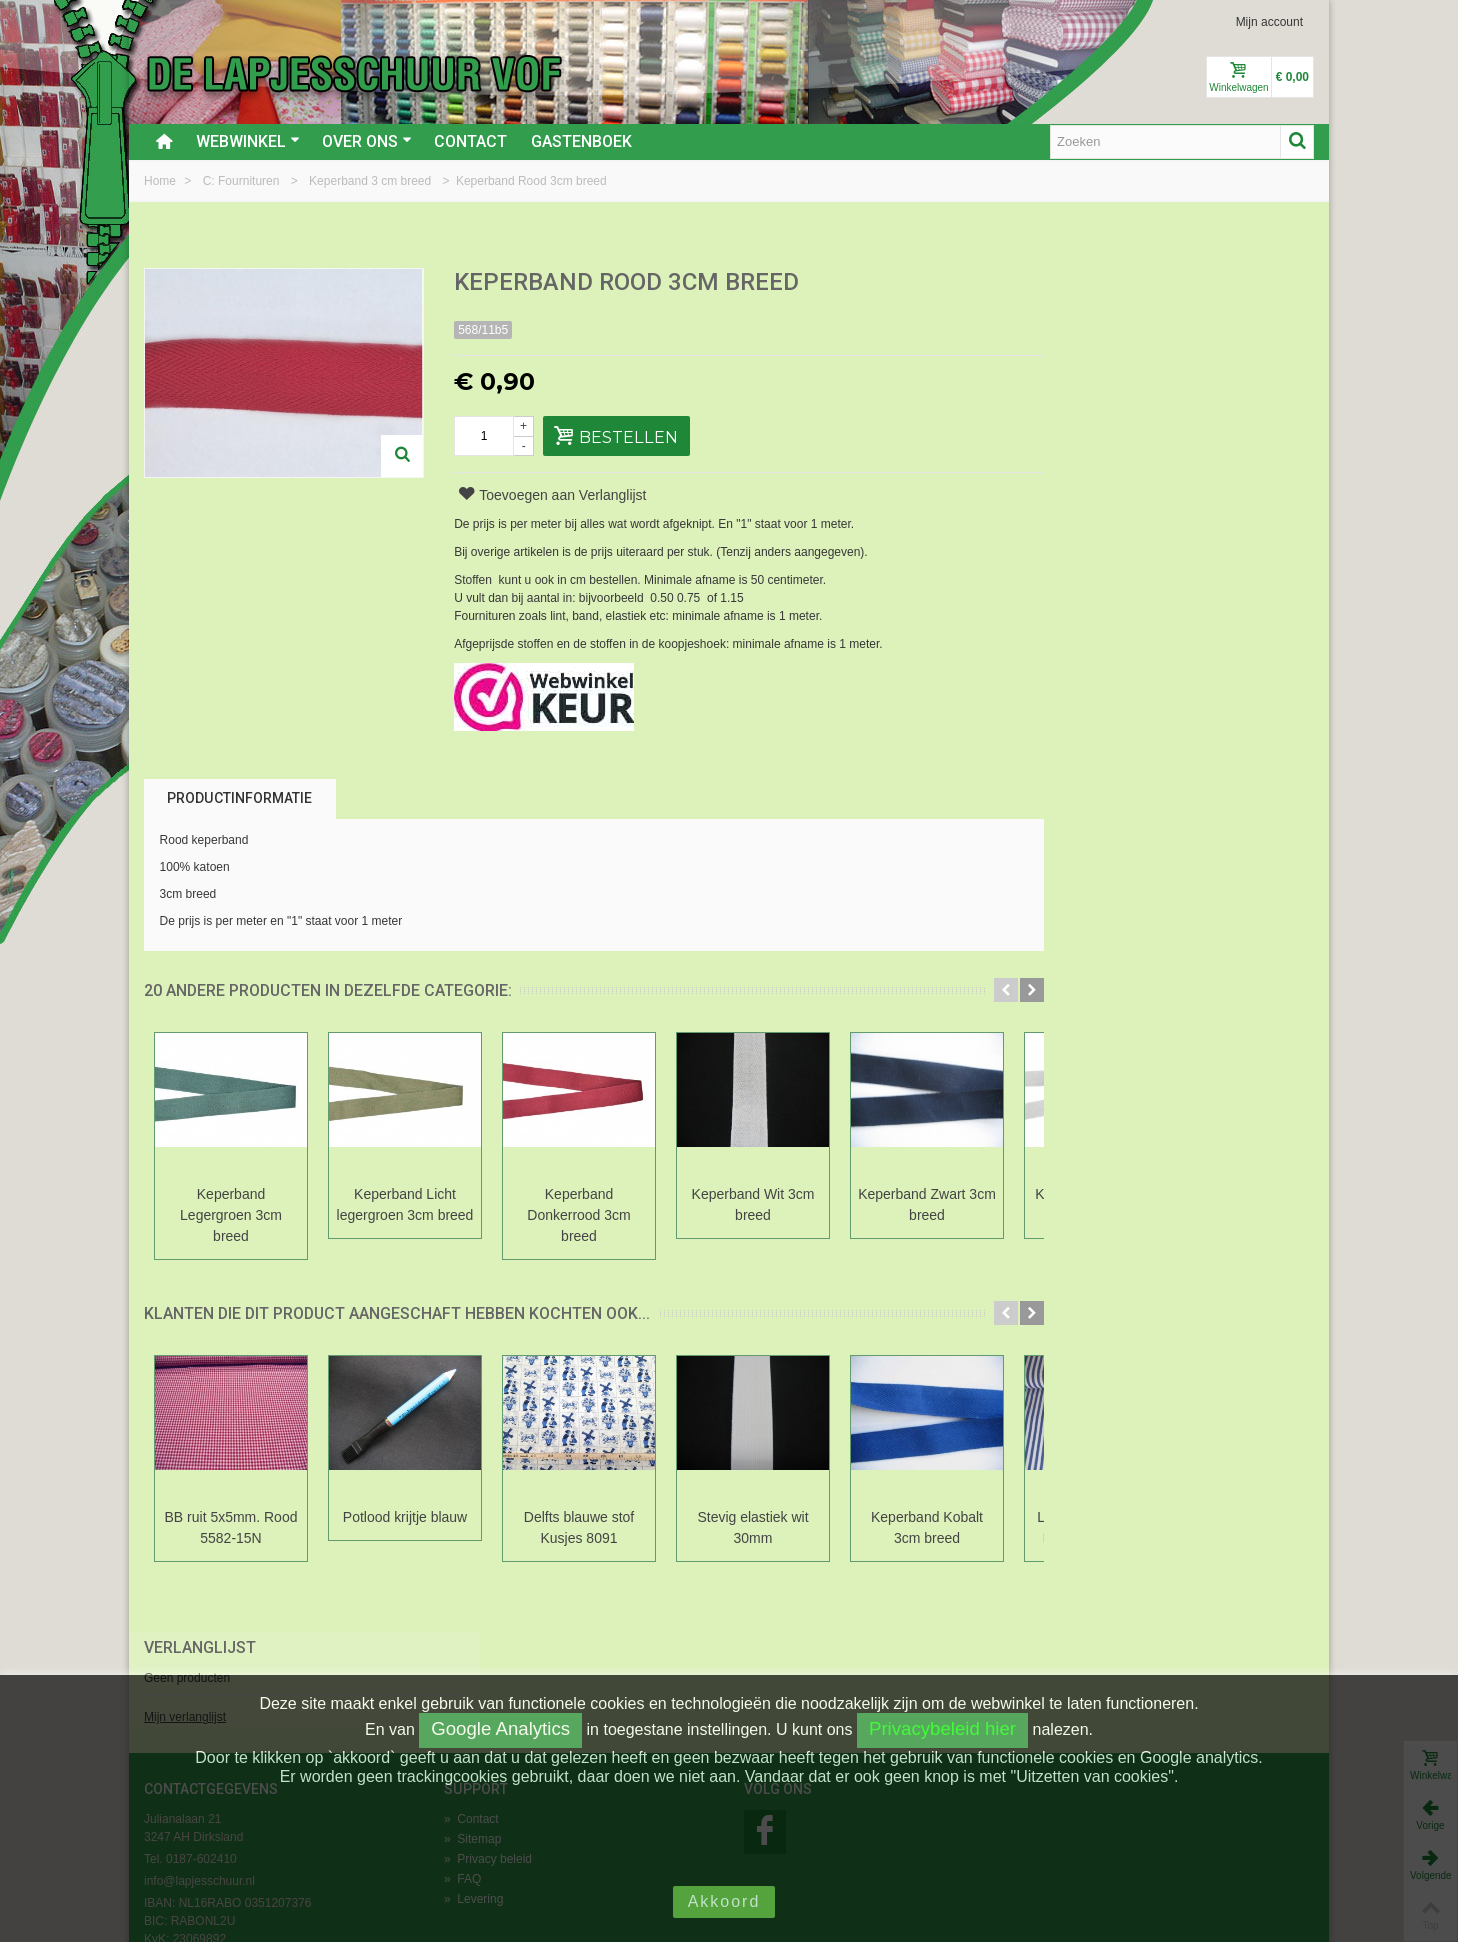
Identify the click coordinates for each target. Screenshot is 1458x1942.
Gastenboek (581, 141)
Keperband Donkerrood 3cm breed (578, 1215)
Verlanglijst (1100, 283)
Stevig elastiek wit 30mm (752, 1527)
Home (161, 181)
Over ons (367, 141)
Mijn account (1269, 22)
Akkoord (724, 1901)
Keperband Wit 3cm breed (753, 1204)
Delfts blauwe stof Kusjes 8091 (579, 1527)
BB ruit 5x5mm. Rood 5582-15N (231, 1527)
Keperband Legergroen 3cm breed (231, 1215)
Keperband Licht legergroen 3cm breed (405, 1204)
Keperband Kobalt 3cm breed (927, 1527)
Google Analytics (500, 1728)
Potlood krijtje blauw (405, 1517)
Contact (470, 141)
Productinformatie (239, 798)
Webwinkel (248, 141)
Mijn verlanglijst (1085, 353)
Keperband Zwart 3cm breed (927, 1204)
